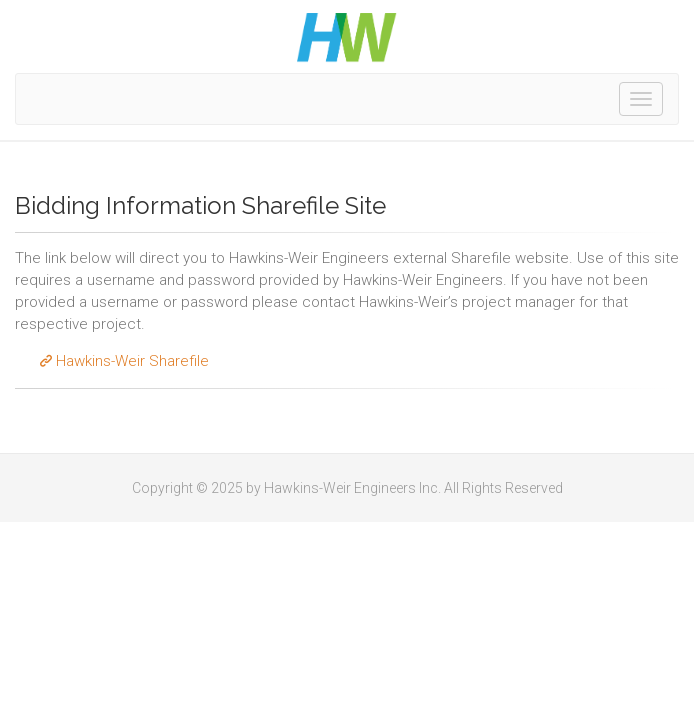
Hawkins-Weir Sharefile (122, 361)
